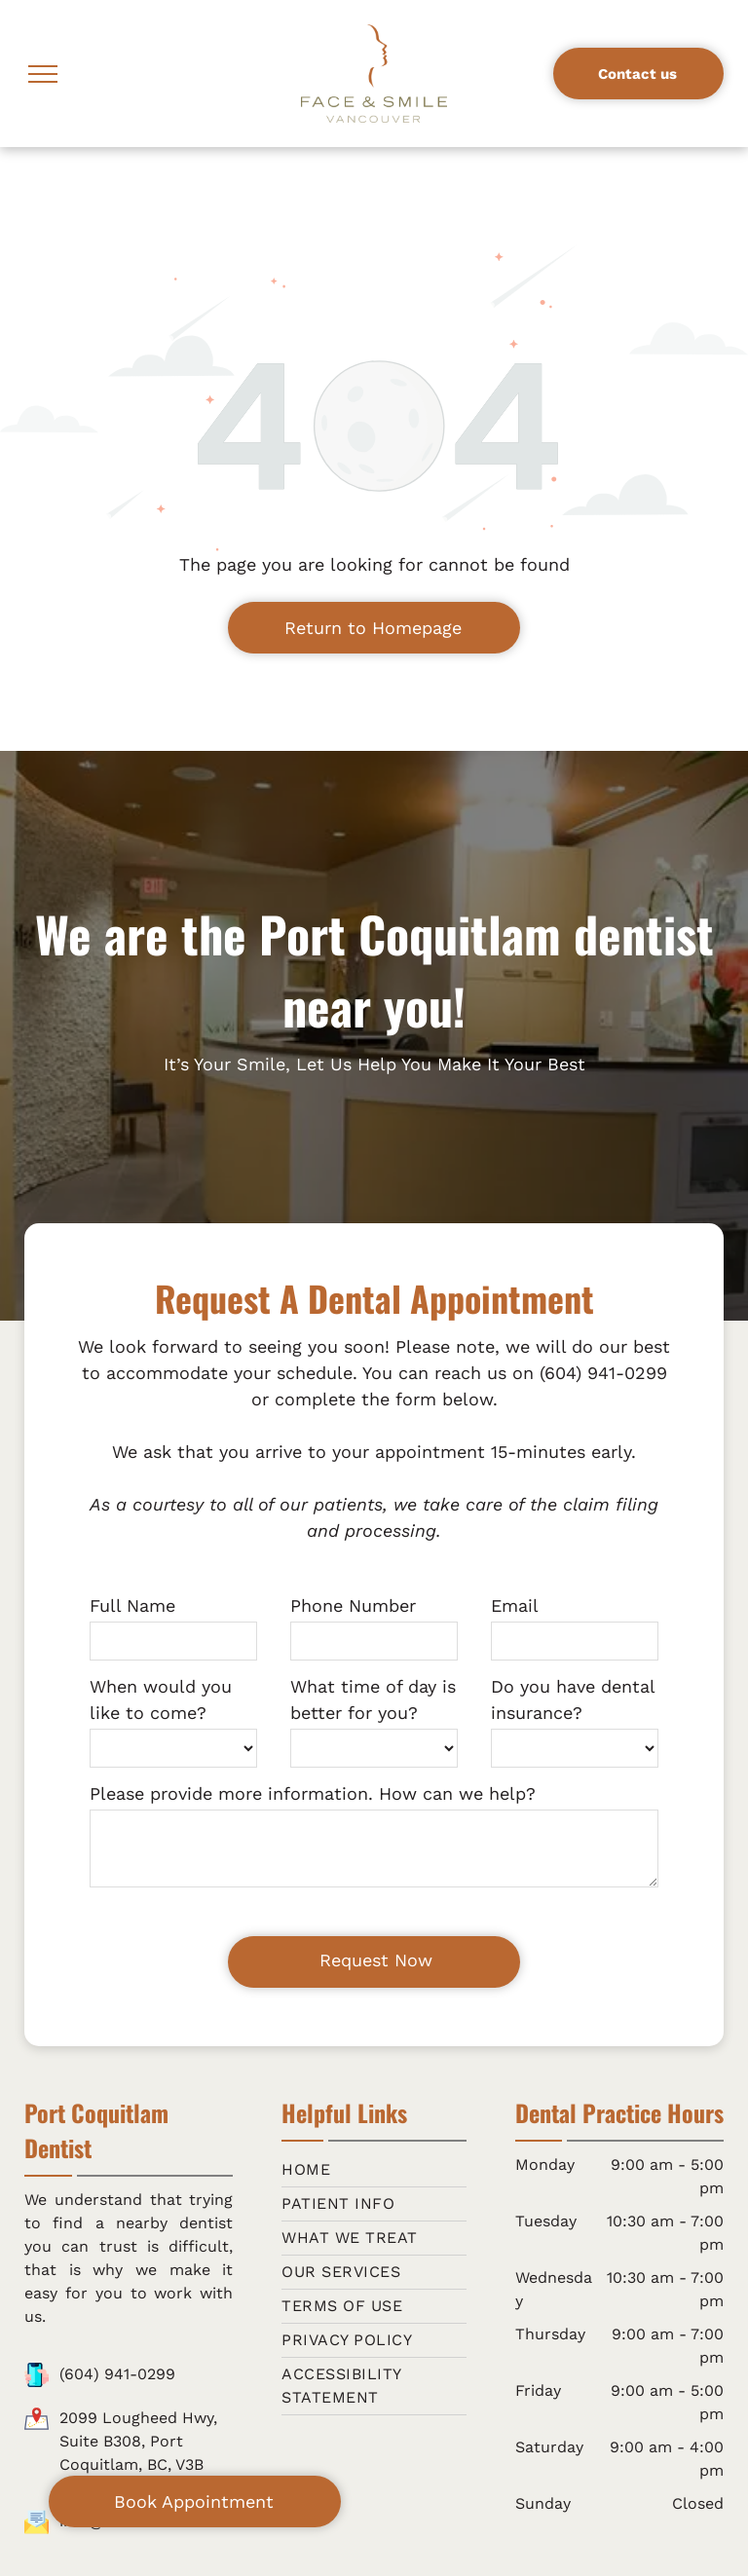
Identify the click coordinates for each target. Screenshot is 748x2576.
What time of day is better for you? (373, 1699)
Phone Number (353, 1605)
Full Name (132, 1605)
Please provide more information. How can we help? (313, 1793)
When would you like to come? (161, 1699)
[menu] (43, 74)
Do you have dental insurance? (572, 1699)
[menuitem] (373, 2170)
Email (515, 1605)
